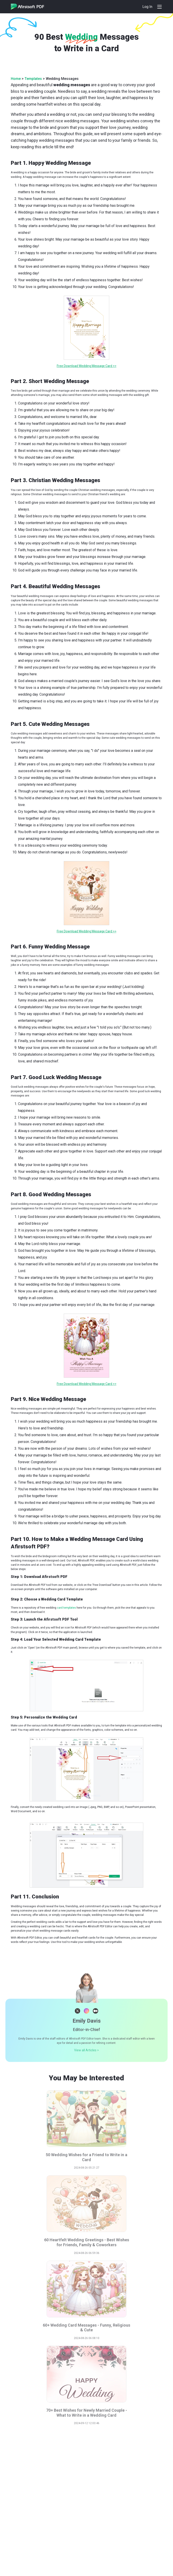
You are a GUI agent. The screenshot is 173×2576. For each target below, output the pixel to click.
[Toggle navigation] (159, 6)
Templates (33, 79)
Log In (147, 7)
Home (16, 79)
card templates (66, 1607)
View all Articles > (86, 2061)
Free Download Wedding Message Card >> (86, 366)
